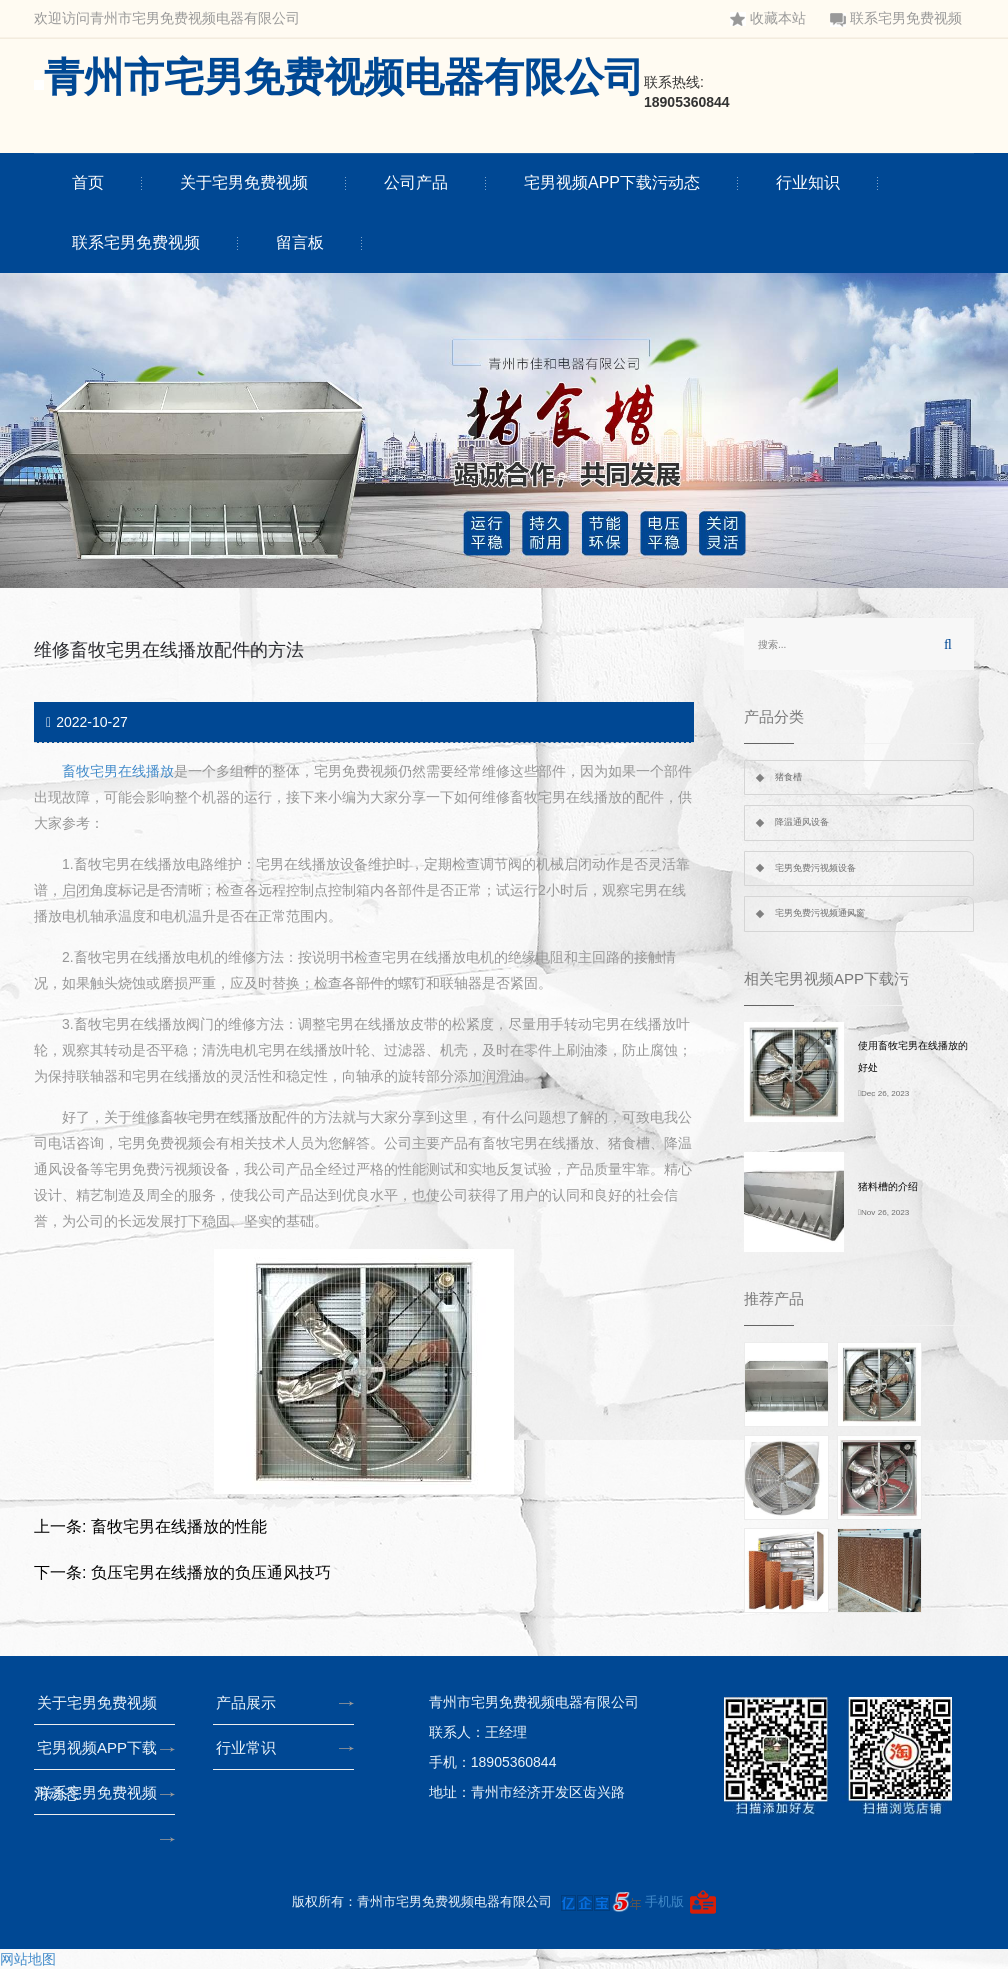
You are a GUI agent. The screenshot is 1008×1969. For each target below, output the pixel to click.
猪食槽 (788, 777)
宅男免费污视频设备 (815, 868)
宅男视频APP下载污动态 (612, 182)
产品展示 (251, 1702)
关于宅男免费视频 (244, 182)
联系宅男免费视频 (896, 18)
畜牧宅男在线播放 (118, 771)
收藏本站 (768, 18)
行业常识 (251, 1747)
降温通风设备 (802, 822)
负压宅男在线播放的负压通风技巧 (211, 1572)
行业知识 (808, 182)
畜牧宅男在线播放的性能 (179, 1526)
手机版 (664, 1901)
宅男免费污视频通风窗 (820, 913)
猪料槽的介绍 (888, 1186)
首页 (88, 182)
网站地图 (28, 1959)
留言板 (300, 242)
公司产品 (416, 182)
